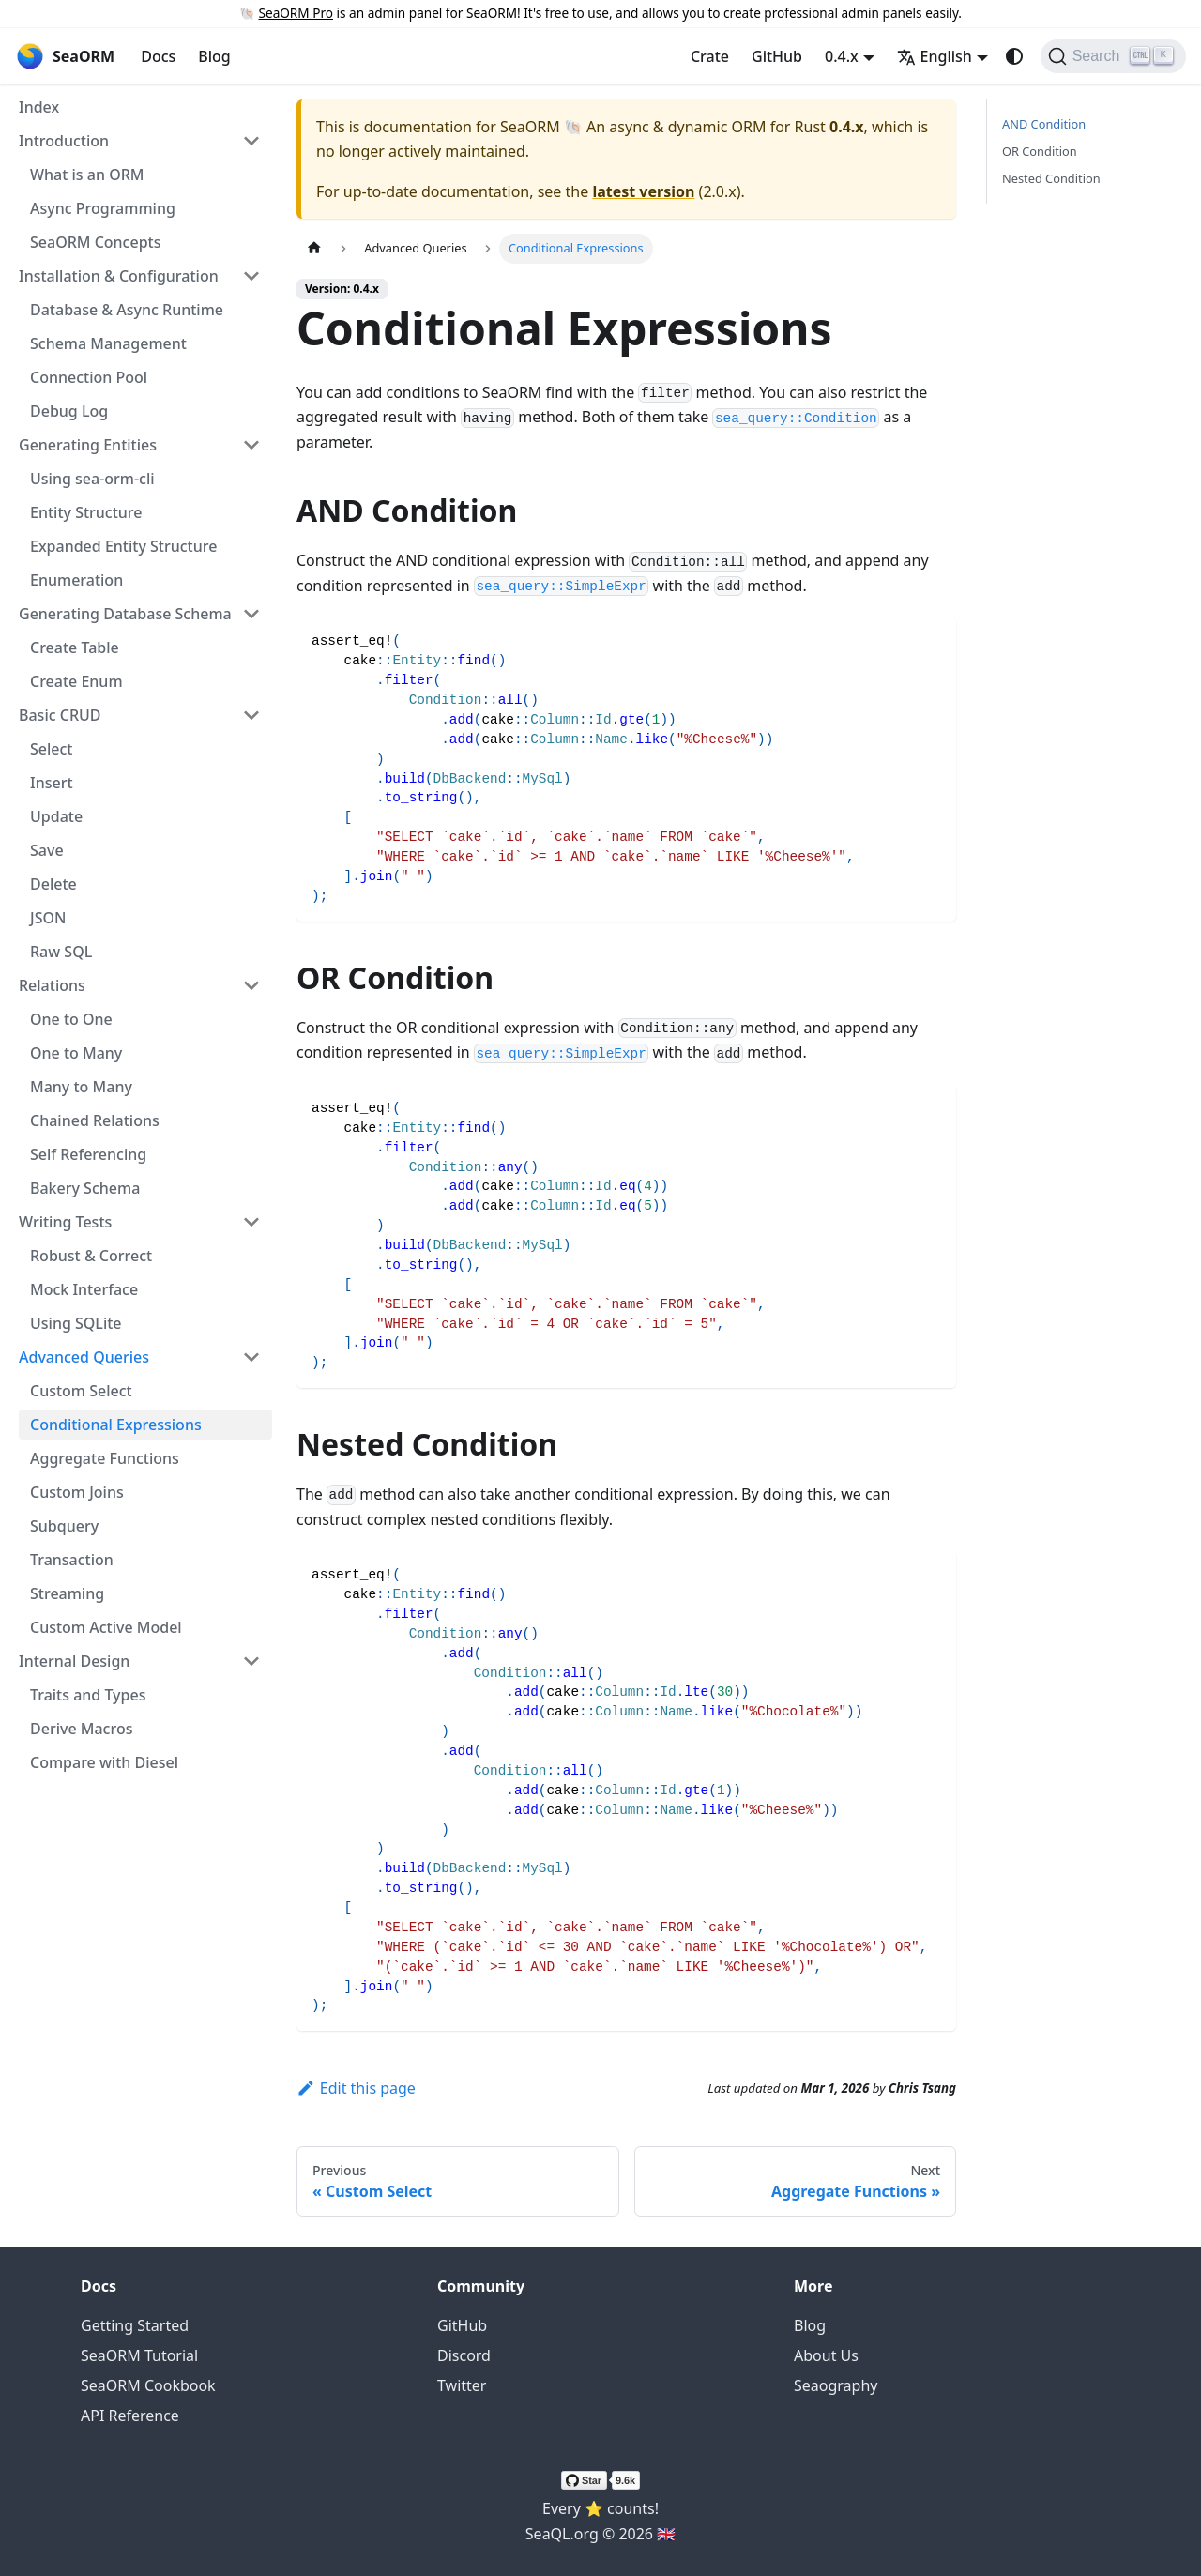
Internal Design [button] (74, 1661)
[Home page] (314, 248)
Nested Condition (1051, 178)
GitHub (777, 56)
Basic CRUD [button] (60, 715)
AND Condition (1044, 123)
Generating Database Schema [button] (125, 613)
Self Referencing (88, 1154)
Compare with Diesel (104, 1762)
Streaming (67, 1593)
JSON (48, 917)
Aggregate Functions (104, 1458)
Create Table (74, 647)
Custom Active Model (106, 1627)
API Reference (130, 2415)
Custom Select (81, 1390)
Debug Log (69, 411)
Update (56, 816)
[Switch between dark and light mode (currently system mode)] (1014, 56)
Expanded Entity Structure (123, 546)
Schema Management (108, 343)
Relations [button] (52, 985)
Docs (158, 56)
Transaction (72, 1559)
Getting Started (135, 2325)
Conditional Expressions (116, 1424)
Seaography (835, 2385)
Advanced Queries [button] (84, 1357)
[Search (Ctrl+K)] (1113, 56)
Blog (214, 56)
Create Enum (76, 681)
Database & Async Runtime (126, 309)
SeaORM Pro (296, 13)
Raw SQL (61, 951)
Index (39, 107)
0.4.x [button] (842, 56)
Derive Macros (81, 1728)
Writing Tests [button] (65, 1222)
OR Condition (1039, 151)
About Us (826, 2355)
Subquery (64, 1526)
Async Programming (102, 208)
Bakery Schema (85, 1188)
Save (47, 850)
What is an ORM (87, 174)
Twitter (461, 2385)
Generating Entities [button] (88, 444)
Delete (53, 884)
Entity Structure (86, 512)
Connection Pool (88, 377)
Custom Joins (77, 1492)
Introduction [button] (64, 140)
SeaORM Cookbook (148, 2385)
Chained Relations (95, 1120)
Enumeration (76, 580)
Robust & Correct (91, 1255)
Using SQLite (76, 1323)
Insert (51, 782)
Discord (464, 2355)
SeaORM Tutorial (139, 2355)
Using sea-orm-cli (92, 478)
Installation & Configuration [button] (119, 276)
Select (51, 749)
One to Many (76, 1053)
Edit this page (356, 2088)
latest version (643, 191)
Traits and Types (87, 1694)
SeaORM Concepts (95, 242)
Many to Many (81, 1086)
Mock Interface (84, 1289)
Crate (710, 56)
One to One (71, 1019)
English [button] (934, 56)
